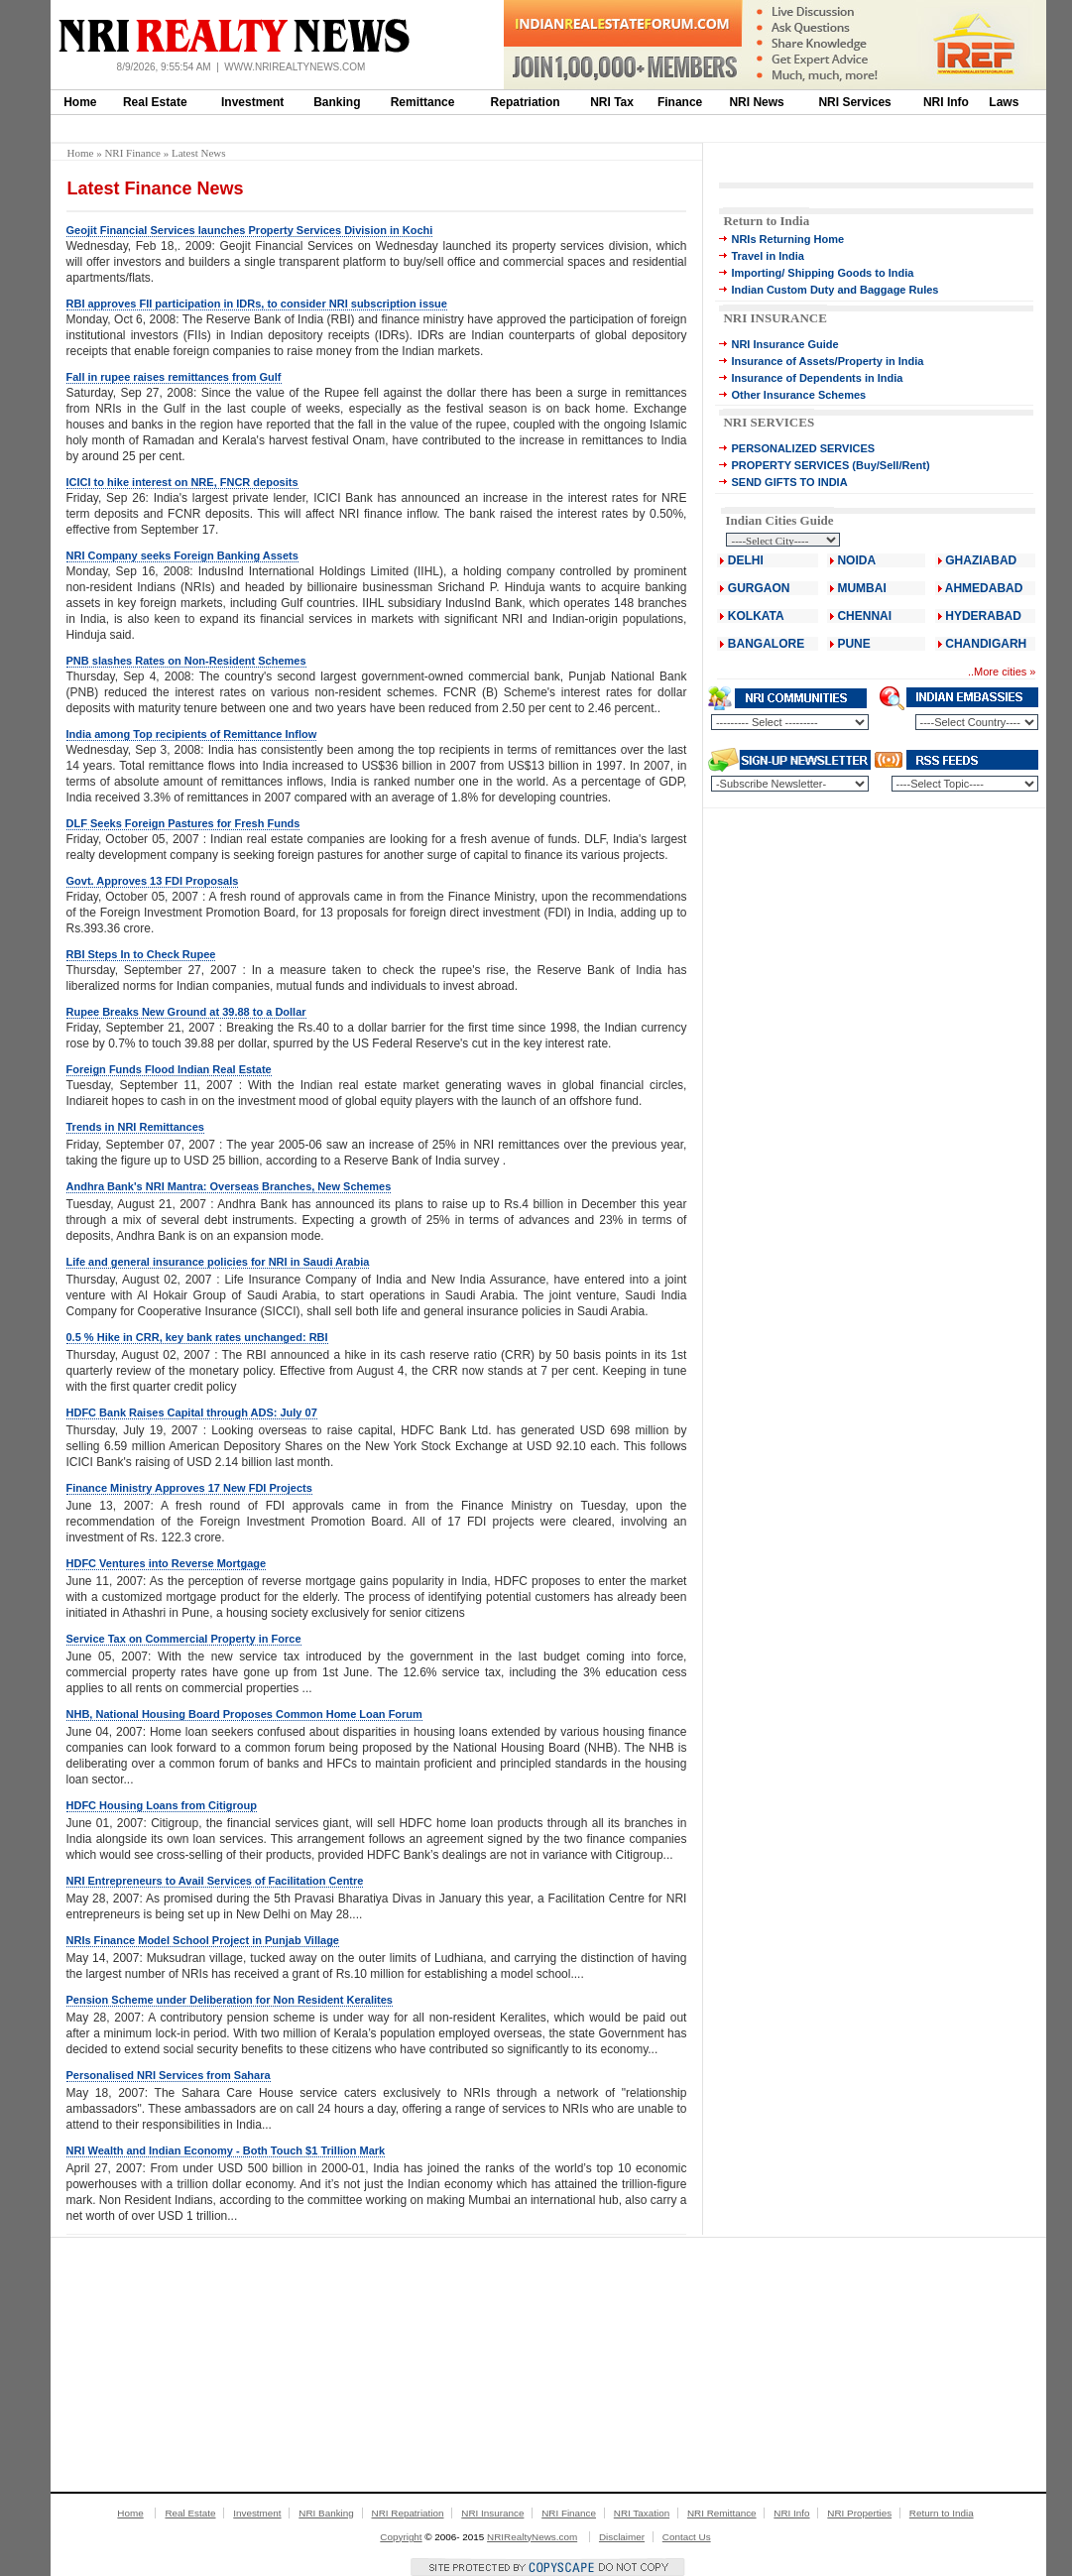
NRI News (756, 102)
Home (79, 102)
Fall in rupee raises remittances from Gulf (174, 377)
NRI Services (854, 102)
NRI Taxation (641, 2513)
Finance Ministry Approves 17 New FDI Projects (189, 1488)
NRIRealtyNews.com (532, 2536)
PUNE (852, 644)
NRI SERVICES (768, 422)
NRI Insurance (492, 2513)
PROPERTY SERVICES (790, 465)
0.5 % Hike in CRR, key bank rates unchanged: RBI (197, 1337)
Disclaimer (622, 2536)
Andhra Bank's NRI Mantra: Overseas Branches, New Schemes (229, 1186)
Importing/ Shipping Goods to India (822, 273)
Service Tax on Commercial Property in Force (183, 1639)
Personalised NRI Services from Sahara (168, 2075)
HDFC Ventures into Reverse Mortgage (166, 1563)
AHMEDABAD (984, 588)
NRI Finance (132, 153)
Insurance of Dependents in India (816, 378)
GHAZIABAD (980, 560)
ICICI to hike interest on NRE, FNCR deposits (182, 482)
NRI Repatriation (408, 2513)
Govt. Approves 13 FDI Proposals (152, 881)
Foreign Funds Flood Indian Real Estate (169, 1069)
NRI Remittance (722, 2513)
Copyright (400, 2536)
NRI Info (946, 102)
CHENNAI (864, 616)
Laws (1003, 102)
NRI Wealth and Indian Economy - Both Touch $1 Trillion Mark (226, 2150)
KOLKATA (756, 616)
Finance (679, 102)
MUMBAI (861, 588)
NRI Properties (859, 2513)
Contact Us (686, 2536)
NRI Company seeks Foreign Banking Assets (182, 555)
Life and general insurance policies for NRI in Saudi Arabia (218, 1262)
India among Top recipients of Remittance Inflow (191, 734)
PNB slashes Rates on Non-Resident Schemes (186, 661)
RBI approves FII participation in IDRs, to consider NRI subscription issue (256, 303)
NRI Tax (612, 102)
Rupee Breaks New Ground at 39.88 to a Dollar (186, 1012)
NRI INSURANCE (774, 317)
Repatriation (525, 102)
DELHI (746, 560)
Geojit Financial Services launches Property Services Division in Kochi (249, 230)
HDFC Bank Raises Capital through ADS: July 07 (191, 1412)
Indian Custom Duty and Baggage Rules (834, 290)
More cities (1000, 671)
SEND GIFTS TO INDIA (789, 482)
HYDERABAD (983, 616)
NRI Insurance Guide (784, 344)
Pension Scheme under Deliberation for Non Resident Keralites (229, 2000)
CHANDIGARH (985, 644)
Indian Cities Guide (779, 520)
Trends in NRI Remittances (135, 1127)
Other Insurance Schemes (798, 395)
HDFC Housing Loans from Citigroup (161, 1805)
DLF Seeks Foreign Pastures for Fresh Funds (183, 823)
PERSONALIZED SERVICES (803, 448)
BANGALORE (766, 644)
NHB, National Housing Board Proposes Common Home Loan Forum (244, 1714)
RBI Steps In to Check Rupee (141, 954)
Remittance (423, 102)
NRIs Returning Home (787, 239)
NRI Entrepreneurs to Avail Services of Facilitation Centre (215, 1881)
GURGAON (759, 588)
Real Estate (155, 102)
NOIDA (856, 560)
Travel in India (767, 256)
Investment (252, 102)
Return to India (766, 220)
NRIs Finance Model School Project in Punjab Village (202, 1940)
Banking (336, 102)
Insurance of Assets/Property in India (827, 361)
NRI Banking (325, 2513)
